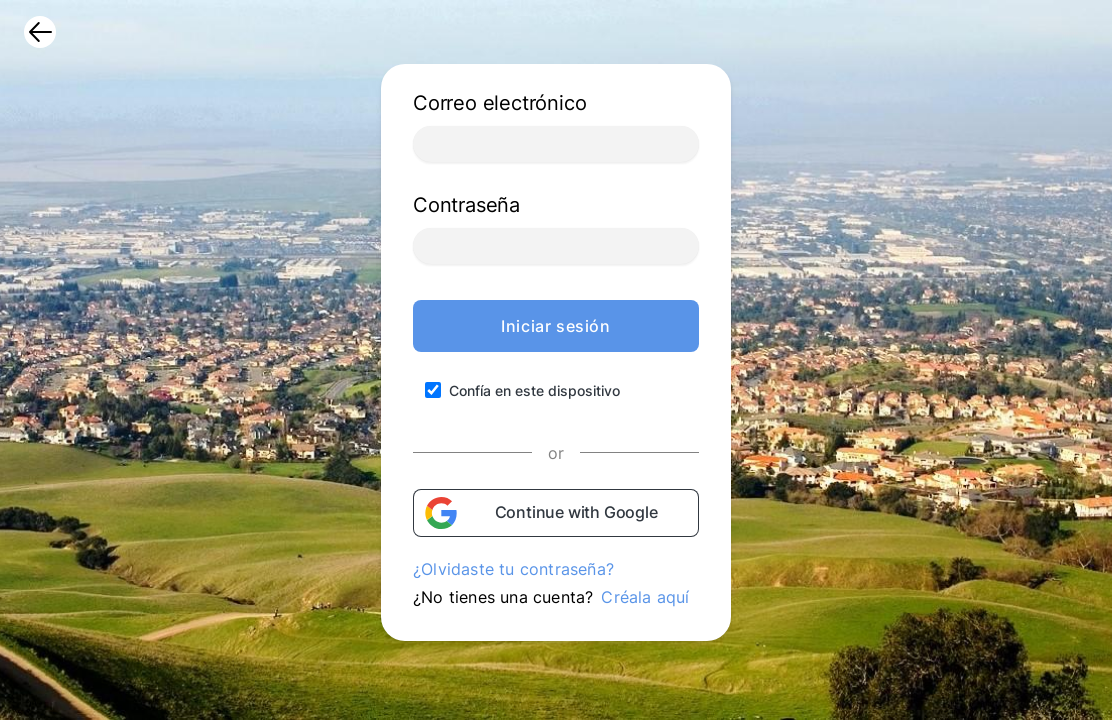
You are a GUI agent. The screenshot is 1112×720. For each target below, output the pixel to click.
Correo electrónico (499, 103)
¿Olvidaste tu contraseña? (513, 569)
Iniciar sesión (555, 326)
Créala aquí (645, 597)
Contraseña (466, 205)
